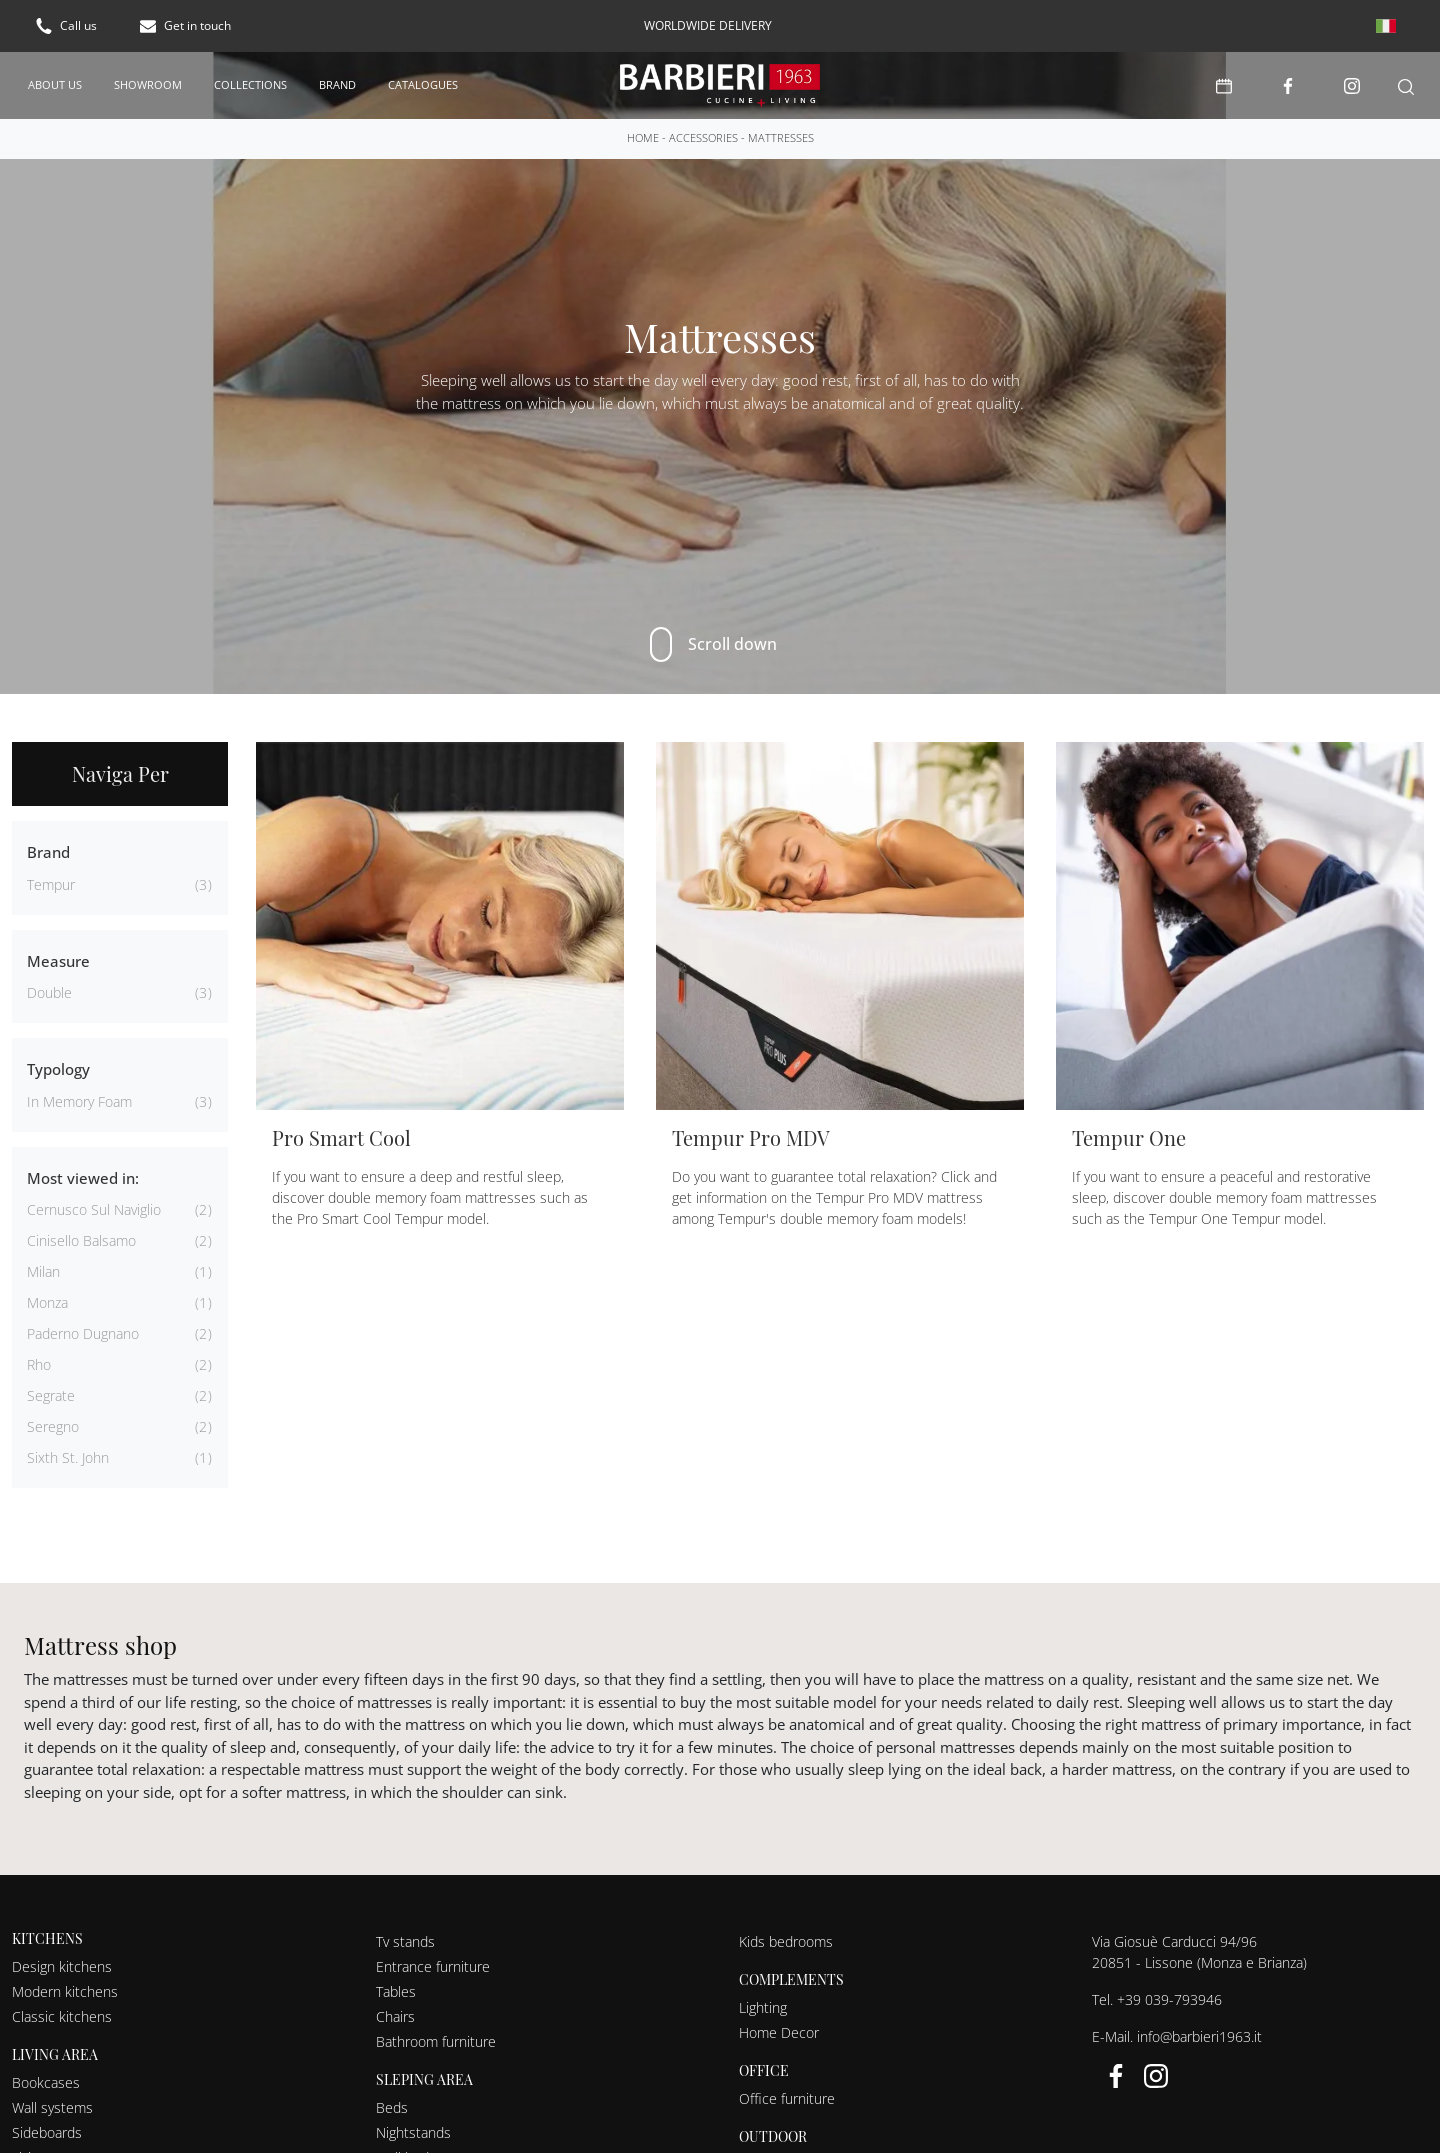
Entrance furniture (433, 1966)
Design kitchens (62, 1966)
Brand (337, 84)
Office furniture (787, 2098)
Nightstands (413, 2132)
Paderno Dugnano (83, 1333)
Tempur (51, 884)
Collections (250, 84)
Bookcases (46, 2082)
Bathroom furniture (436, 2041)
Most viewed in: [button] (83, 1178)
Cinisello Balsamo (81, 1240)
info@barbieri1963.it (1199, 2036)
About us (55, 84)
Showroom (148, 84)
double (49, 992)
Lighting (763, 2007)
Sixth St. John (68, 1457)
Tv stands (405, 1941)
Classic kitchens (62, 2016)
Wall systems (52, 2107)
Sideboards (47, 2132)
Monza (47, 1302)
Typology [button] (58, 1069)
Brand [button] (48, 852)
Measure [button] (58, 961)
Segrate (51, 1395)
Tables (396, 1991)
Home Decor (779, 2032)
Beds (392, 2107)
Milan (43, 1271)
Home (643, 137)
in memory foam (79, 1101)
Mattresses (781, 137)
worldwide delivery (708, 25)
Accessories (703, 137)
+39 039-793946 (1169, 1999)
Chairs (395, 2016)
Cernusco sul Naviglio (94, 1209)
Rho (39, 1364)
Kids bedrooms (786, 1941)
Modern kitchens (65, 1991)
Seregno (53, 1426)
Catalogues (423, 84)
